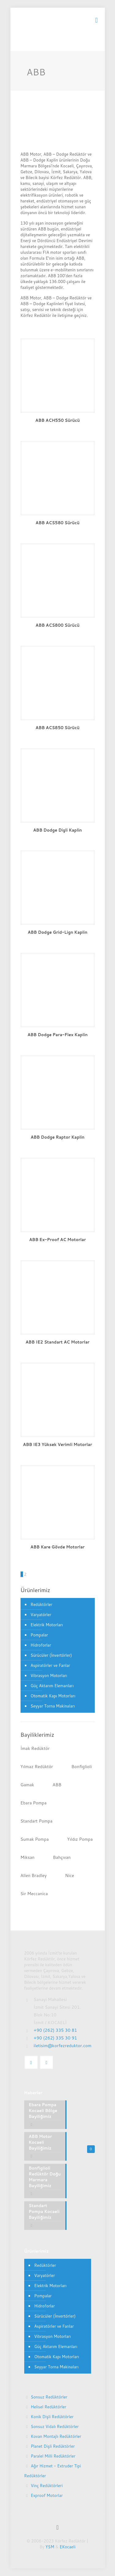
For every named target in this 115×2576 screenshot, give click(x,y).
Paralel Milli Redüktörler (53, 2456)
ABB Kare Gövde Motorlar (57, 1547)
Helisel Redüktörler (48, 2407)
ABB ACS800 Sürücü (57, 625)
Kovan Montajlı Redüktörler (56, 2436)
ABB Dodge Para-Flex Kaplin (57, 1034)
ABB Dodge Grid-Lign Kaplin (57, 932)
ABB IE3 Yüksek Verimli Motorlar (57, 1444)
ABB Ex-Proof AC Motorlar (57, 1239)
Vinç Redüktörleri (47, 2485)
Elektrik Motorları (47, 1624)
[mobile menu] (96, 20)
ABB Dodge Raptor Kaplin (58, 1137)
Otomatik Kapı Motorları (53, 1696)
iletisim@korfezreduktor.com (63, 2046)
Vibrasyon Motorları (49, 1675)
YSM (49, 2547)
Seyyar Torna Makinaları (53, 1706)
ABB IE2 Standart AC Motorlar (57, 1342)
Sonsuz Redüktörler (49, 2397)
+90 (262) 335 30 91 (55, 2038)
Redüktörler (41, 1604)
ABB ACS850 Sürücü (57, 727)
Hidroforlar (41, 1645)
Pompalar (39, 1635)
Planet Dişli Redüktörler (53, 2446)
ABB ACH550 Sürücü (57, 420)
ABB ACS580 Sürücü (57, 522)
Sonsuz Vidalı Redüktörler (55, 2426)
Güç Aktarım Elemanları (52, 1685)
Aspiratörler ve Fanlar (50, 1665)
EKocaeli (67, 2547)
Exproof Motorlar (47, 2495)
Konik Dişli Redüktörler (52, 2416)
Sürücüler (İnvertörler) (51, 1655)
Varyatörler (41, 1614)
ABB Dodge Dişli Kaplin (57, 830)
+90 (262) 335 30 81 (55, 2030)
